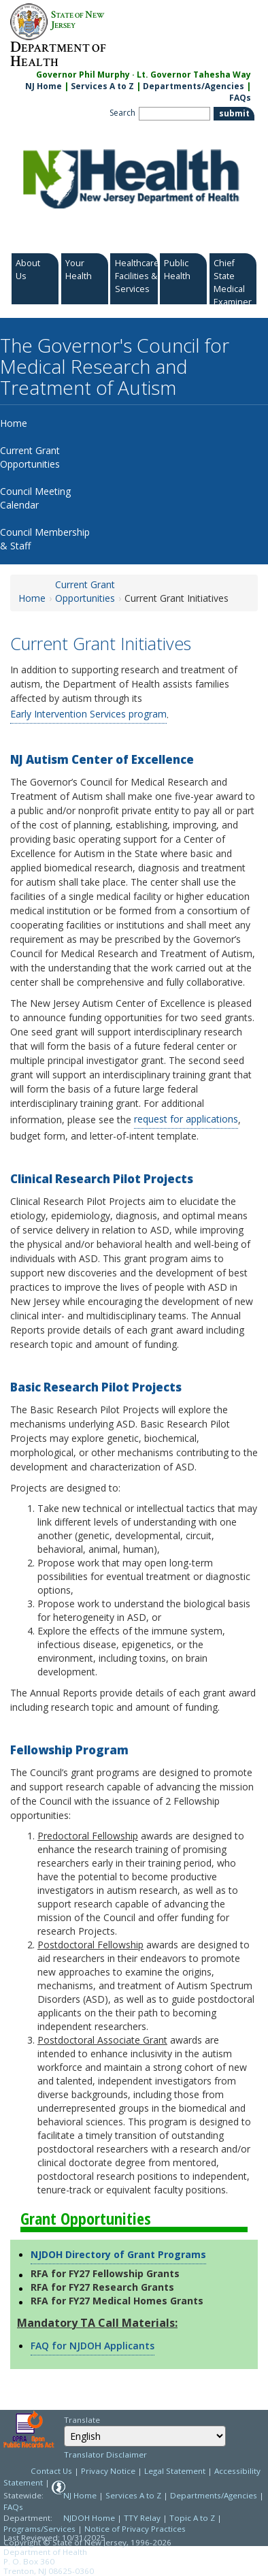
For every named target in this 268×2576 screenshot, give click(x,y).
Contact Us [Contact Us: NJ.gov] (51, 2471)
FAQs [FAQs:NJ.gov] (240, 97)
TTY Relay (143, 2518)
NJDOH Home (89, 2518)
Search (122, 112)
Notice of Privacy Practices (135, 2529)
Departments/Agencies (193, 86)
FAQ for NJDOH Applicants (92, 2345)
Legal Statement (174, 2471)
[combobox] (145, 2436)
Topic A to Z (192, 2518)
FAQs (13, 2507)
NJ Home (43, 86)
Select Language (63, 2425)
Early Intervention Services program (88, 713)
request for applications (186, 1118)
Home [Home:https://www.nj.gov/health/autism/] (32, 598)
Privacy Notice (108, 2471)
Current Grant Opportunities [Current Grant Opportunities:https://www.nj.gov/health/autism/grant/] (85, 591)
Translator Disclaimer (105, 2454)
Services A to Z (102, 86)
